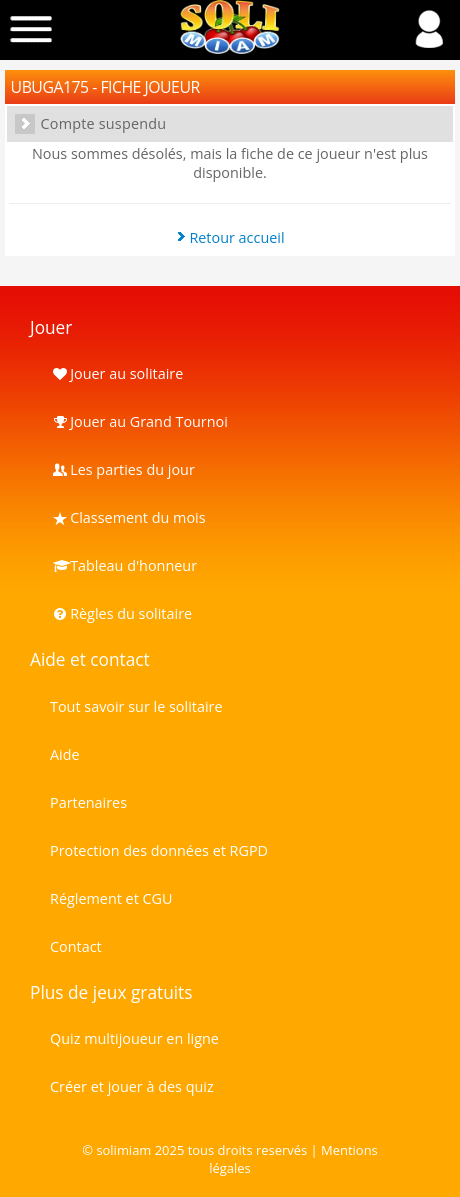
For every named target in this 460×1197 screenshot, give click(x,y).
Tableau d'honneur (123, 565)
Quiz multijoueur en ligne (134, 1038)
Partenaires (88, 802)
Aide (65, 754)
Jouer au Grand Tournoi (139, 421)
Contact (76, 946)
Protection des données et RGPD (159, 850)
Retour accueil (236, 237)
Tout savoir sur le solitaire (136, 706)
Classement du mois (128, 517)
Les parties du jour (122, 469)
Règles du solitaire (121, 613)
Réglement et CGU (111, 898)
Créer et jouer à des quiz (132, 1086)
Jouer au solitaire (116, 373)
